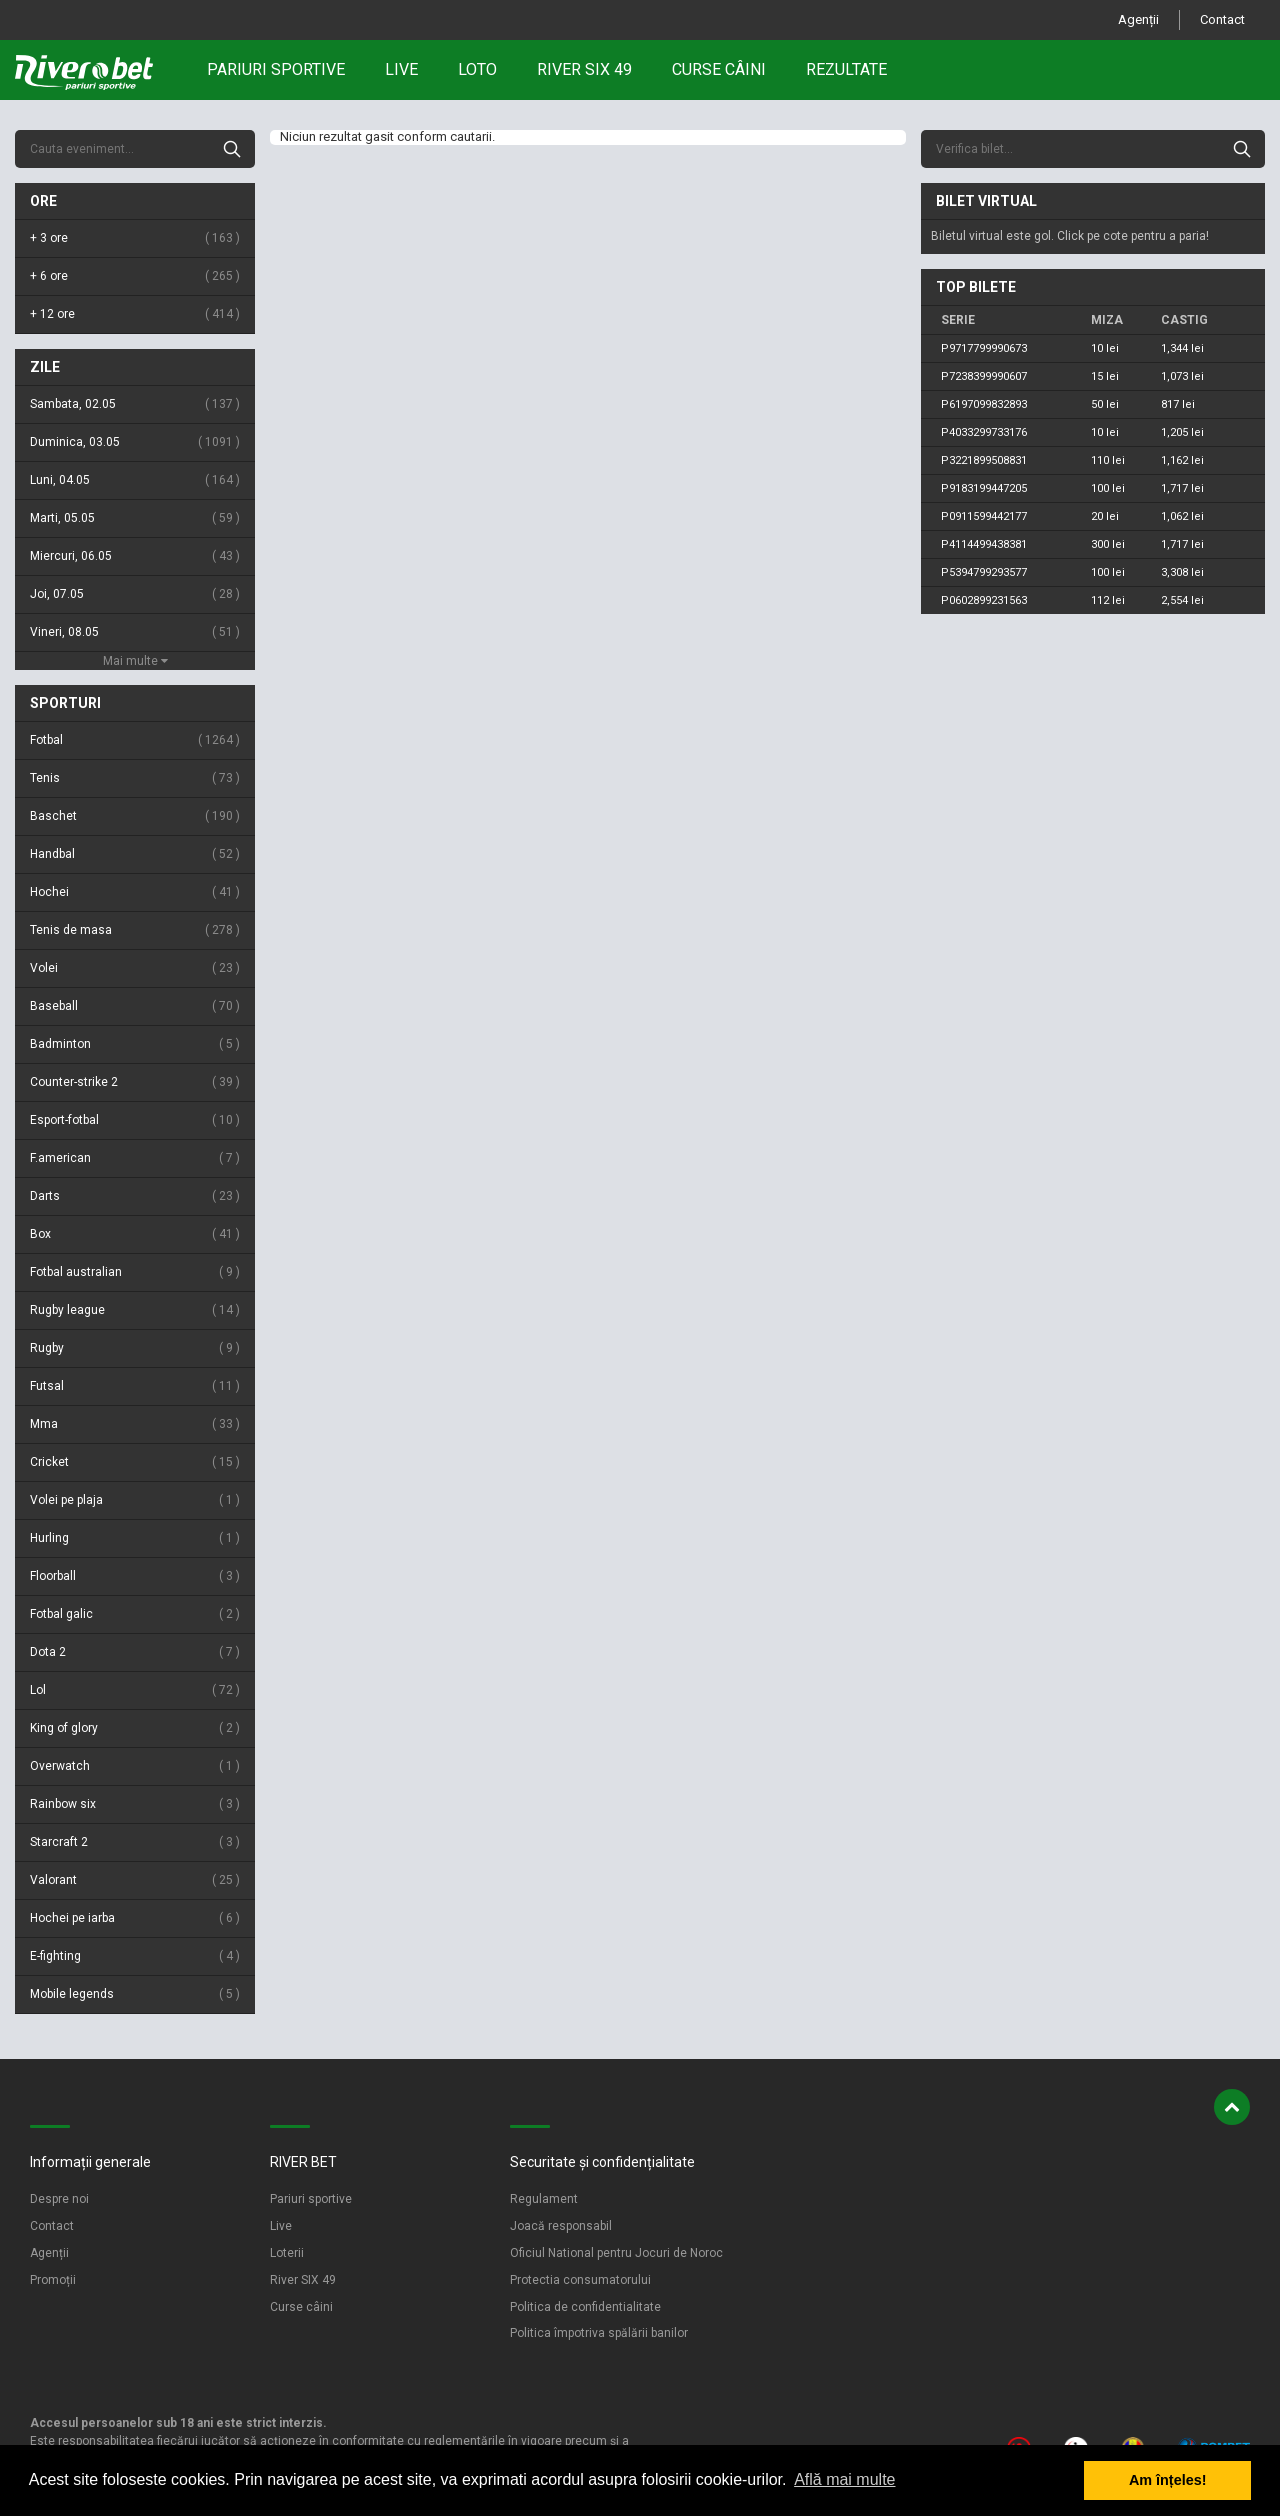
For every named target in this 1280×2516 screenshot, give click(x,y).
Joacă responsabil (561, 2226)
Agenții (1138, 19)
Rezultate (846, 69)
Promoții (53, 2280)
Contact (1222, 19)
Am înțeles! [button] (1168, 2480)
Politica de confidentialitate (585, 2307)
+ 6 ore (135, 276)
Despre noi (59, 2199)
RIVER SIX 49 (584, 69)
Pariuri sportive (276, 69)
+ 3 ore (135, 238)
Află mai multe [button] (844, 2479)
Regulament (544, 2199)
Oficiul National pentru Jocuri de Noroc (616, 2253)
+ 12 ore (135, 314)
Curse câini (719, 69)
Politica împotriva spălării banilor (599, 2333)
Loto (477, 69)
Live (401, 69)
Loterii (287, 2253)
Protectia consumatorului (580, 2280)
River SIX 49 (303, 2280)
